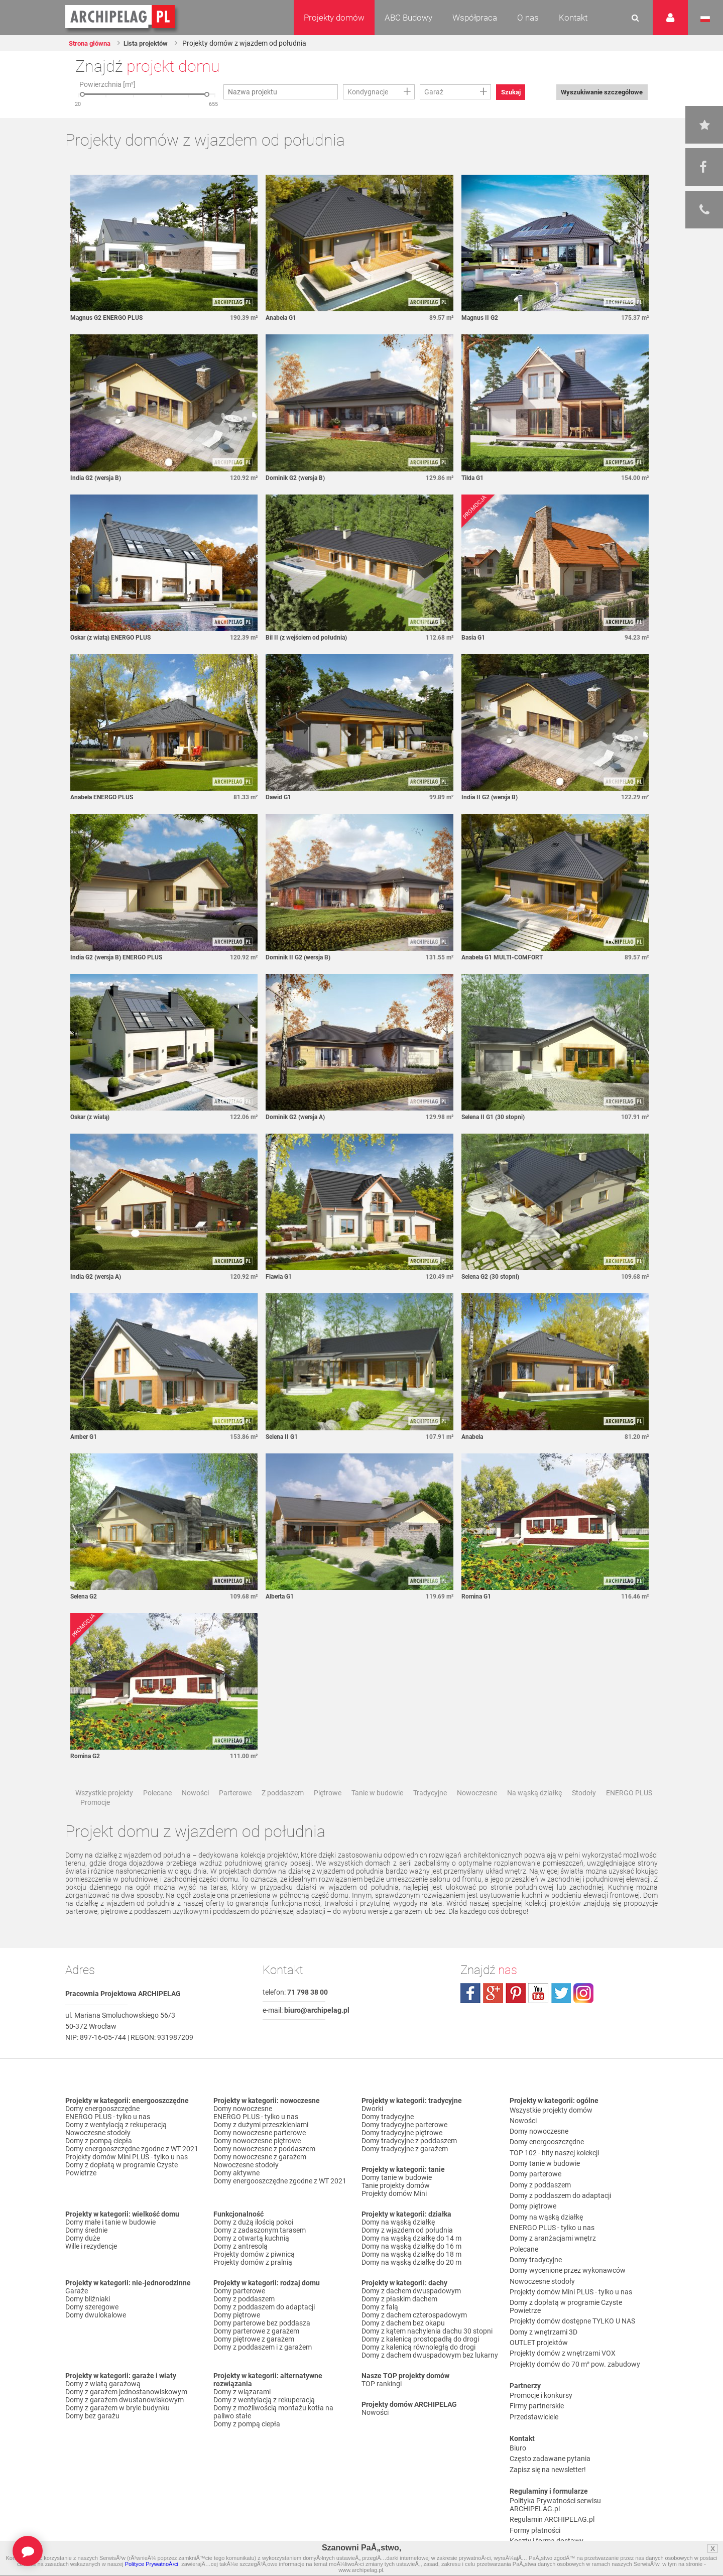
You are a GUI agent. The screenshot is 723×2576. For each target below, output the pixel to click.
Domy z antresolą (240, 2268)
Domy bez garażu (92, 2437)
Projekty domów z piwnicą (254, 2276)
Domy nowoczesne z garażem (259, 2178)
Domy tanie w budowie (397, 2199)
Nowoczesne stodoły (98, 2154)
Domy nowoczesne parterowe (259, 2154)
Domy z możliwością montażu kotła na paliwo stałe (273, 2433)
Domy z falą (380, 2328)
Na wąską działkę (534, 1814)
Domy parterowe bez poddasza (261, 2345)
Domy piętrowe (236, 2337)
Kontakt (573, 18)
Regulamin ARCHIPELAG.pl (552, 2457)
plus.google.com (493, 2015)
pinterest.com (516, 2015)
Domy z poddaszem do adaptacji (264, 2328)
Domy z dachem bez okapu (403, 2345)
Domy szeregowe (91, 2328)
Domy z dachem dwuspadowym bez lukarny (430, 2377)
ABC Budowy (408, 18)
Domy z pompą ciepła (98, 2162)
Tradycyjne (430, 1814)
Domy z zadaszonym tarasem (259, 2252)
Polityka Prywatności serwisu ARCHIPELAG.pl (555, 2445)
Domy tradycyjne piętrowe (402, 2154)
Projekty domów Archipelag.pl (120, 17)
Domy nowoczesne (242, 2130)
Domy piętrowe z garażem (253, 2361)
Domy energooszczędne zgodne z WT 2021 (131, 2170)
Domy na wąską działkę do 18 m (411, 2276)
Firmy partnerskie (537, 2360)
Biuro (518, 2396)
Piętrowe (327, 1814)
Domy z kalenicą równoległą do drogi (418, 2369)
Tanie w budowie (377, 1814)
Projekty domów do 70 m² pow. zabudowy (575, 2323)
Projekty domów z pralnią (252, 2284)
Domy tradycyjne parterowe (404, 2146)
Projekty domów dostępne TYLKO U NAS (572, 2291)
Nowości (195, 1814)
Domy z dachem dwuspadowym (411, 2312)
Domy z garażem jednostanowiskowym (126, 2413)
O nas (528, 18)
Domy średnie (86, 2252)
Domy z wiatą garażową (103, 2405)
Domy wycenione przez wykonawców (568, 2251)
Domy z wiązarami (242, 2413)
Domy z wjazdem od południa (407, 2252)
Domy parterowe (239, 2312)
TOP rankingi (382, 2405)
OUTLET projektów (539, 2307)
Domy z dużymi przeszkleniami (260, 2146)
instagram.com (583, 2015)
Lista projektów (157, 43)
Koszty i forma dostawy (546, 2473)
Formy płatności (535, 2465)
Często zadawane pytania (550, 2404)
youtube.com (538, 2015)
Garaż (433, 92)
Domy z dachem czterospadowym (414, 2337)
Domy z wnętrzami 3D (543, 2299)
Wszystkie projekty (104, 1814)
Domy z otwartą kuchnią (251, 2260)
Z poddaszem (283, 1814)
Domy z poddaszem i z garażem (262, 2369)
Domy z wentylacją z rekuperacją (116, 2146)
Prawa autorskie (535, 2497)
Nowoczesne (477, 1814)
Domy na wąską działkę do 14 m (411, 2260)
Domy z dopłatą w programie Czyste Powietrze (121, 2190)
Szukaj (515, 92)
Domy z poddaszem (244, 2320)
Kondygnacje (367, 92)
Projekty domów (334, 18)
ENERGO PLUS (629, 1814)
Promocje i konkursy (541, 2352)
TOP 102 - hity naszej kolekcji (554, 2162)
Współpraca (474, 18)
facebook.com (470, 2015)
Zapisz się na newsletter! (548, 2412)
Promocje (95, 1824)
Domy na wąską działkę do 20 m (411, 2284)
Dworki (372, 2130)
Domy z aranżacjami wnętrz (553, 2227)
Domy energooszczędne (102, 2130)
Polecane (157, 1814)
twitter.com (561, 2015)
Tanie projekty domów (396, 2207)
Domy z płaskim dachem (399, 2320)
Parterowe (235, 1814)
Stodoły (584, 1814)
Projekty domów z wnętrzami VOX (563, 2315)
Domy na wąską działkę (398, 2244)
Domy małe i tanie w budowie (110, 2244)
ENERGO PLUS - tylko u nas (107, 2138)
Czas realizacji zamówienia (551, 2489)
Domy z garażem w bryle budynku (117, 2429)
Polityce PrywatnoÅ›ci (151, 2564)
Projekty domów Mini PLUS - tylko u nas (126, 2178)
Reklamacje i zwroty (540, 2481)
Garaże (76, 2312)
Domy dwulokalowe (95, 2337)
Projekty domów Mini (394, 2215)
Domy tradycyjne (388, 2138)
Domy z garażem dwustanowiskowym (124, 2421)
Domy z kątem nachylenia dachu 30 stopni (427, 2353)
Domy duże (82, 2260)
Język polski (705, 19)
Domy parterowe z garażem (256, 2353)
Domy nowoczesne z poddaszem (264, 2170)
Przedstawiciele (534, 2368)
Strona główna (94, 43)
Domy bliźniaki (87, 2320)
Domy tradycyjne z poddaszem (409, 2162)
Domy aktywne (236, 2194)
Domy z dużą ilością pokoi (253, 2244)
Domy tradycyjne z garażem (405, 2170)
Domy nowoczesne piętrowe (257, 2162)
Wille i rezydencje (91, 2268)
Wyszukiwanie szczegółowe (595, 92)
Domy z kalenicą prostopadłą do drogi (420, 2361)
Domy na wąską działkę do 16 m (411, 2268)
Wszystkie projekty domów (551, 2130)
